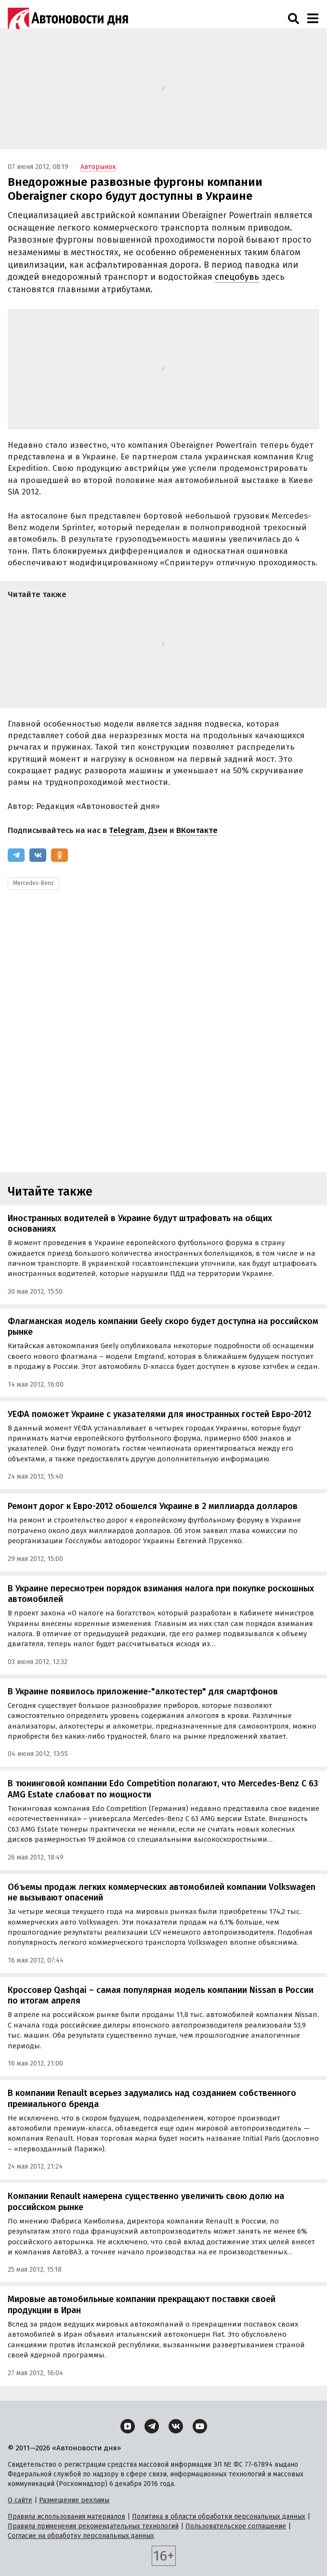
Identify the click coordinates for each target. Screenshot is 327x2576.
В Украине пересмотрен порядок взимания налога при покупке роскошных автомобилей (161, 1594)
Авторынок (98, 167)
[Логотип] (68, 18)
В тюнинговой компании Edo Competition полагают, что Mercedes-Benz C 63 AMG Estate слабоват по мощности (163, 1789)
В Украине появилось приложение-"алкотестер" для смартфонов (143, 1691)
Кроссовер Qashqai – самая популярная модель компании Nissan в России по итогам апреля (161, 1995)
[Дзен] (127, 2426)
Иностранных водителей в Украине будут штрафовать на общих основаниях (140, 1224)
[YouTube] (200, 2426)
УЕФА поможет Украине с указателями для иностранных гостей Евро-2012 (159, 1414)
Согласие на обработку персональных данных (81, 2536)
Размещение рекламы (74, 2500)
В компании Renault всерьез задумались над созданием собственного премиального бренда (152, 2098)
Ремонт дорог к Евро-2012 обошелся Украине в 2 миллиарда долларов (153, 1506)
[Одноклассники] (59, 855)
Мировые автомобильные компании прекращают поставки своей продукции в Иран (141, 2305)
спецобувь (237, 277)
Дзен (158, 830)
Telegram (126, 830)
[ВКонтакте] (37, 855)
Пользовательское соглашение (235, 2526)
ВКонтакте (197, 830)
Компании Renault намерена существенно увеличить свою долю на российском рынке (146, 2201)
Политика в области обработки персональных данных (218, 2516)
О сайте (20, 2500)
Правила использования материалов (66, 2516)
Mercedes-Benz (33, 883)
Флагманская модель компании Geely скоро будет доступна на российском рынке (163, 1327)
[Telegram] (16, 855)
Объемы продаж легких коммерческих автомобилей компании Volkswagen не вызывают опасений (161, 1892)
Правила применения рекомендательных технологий (93, 2526)
